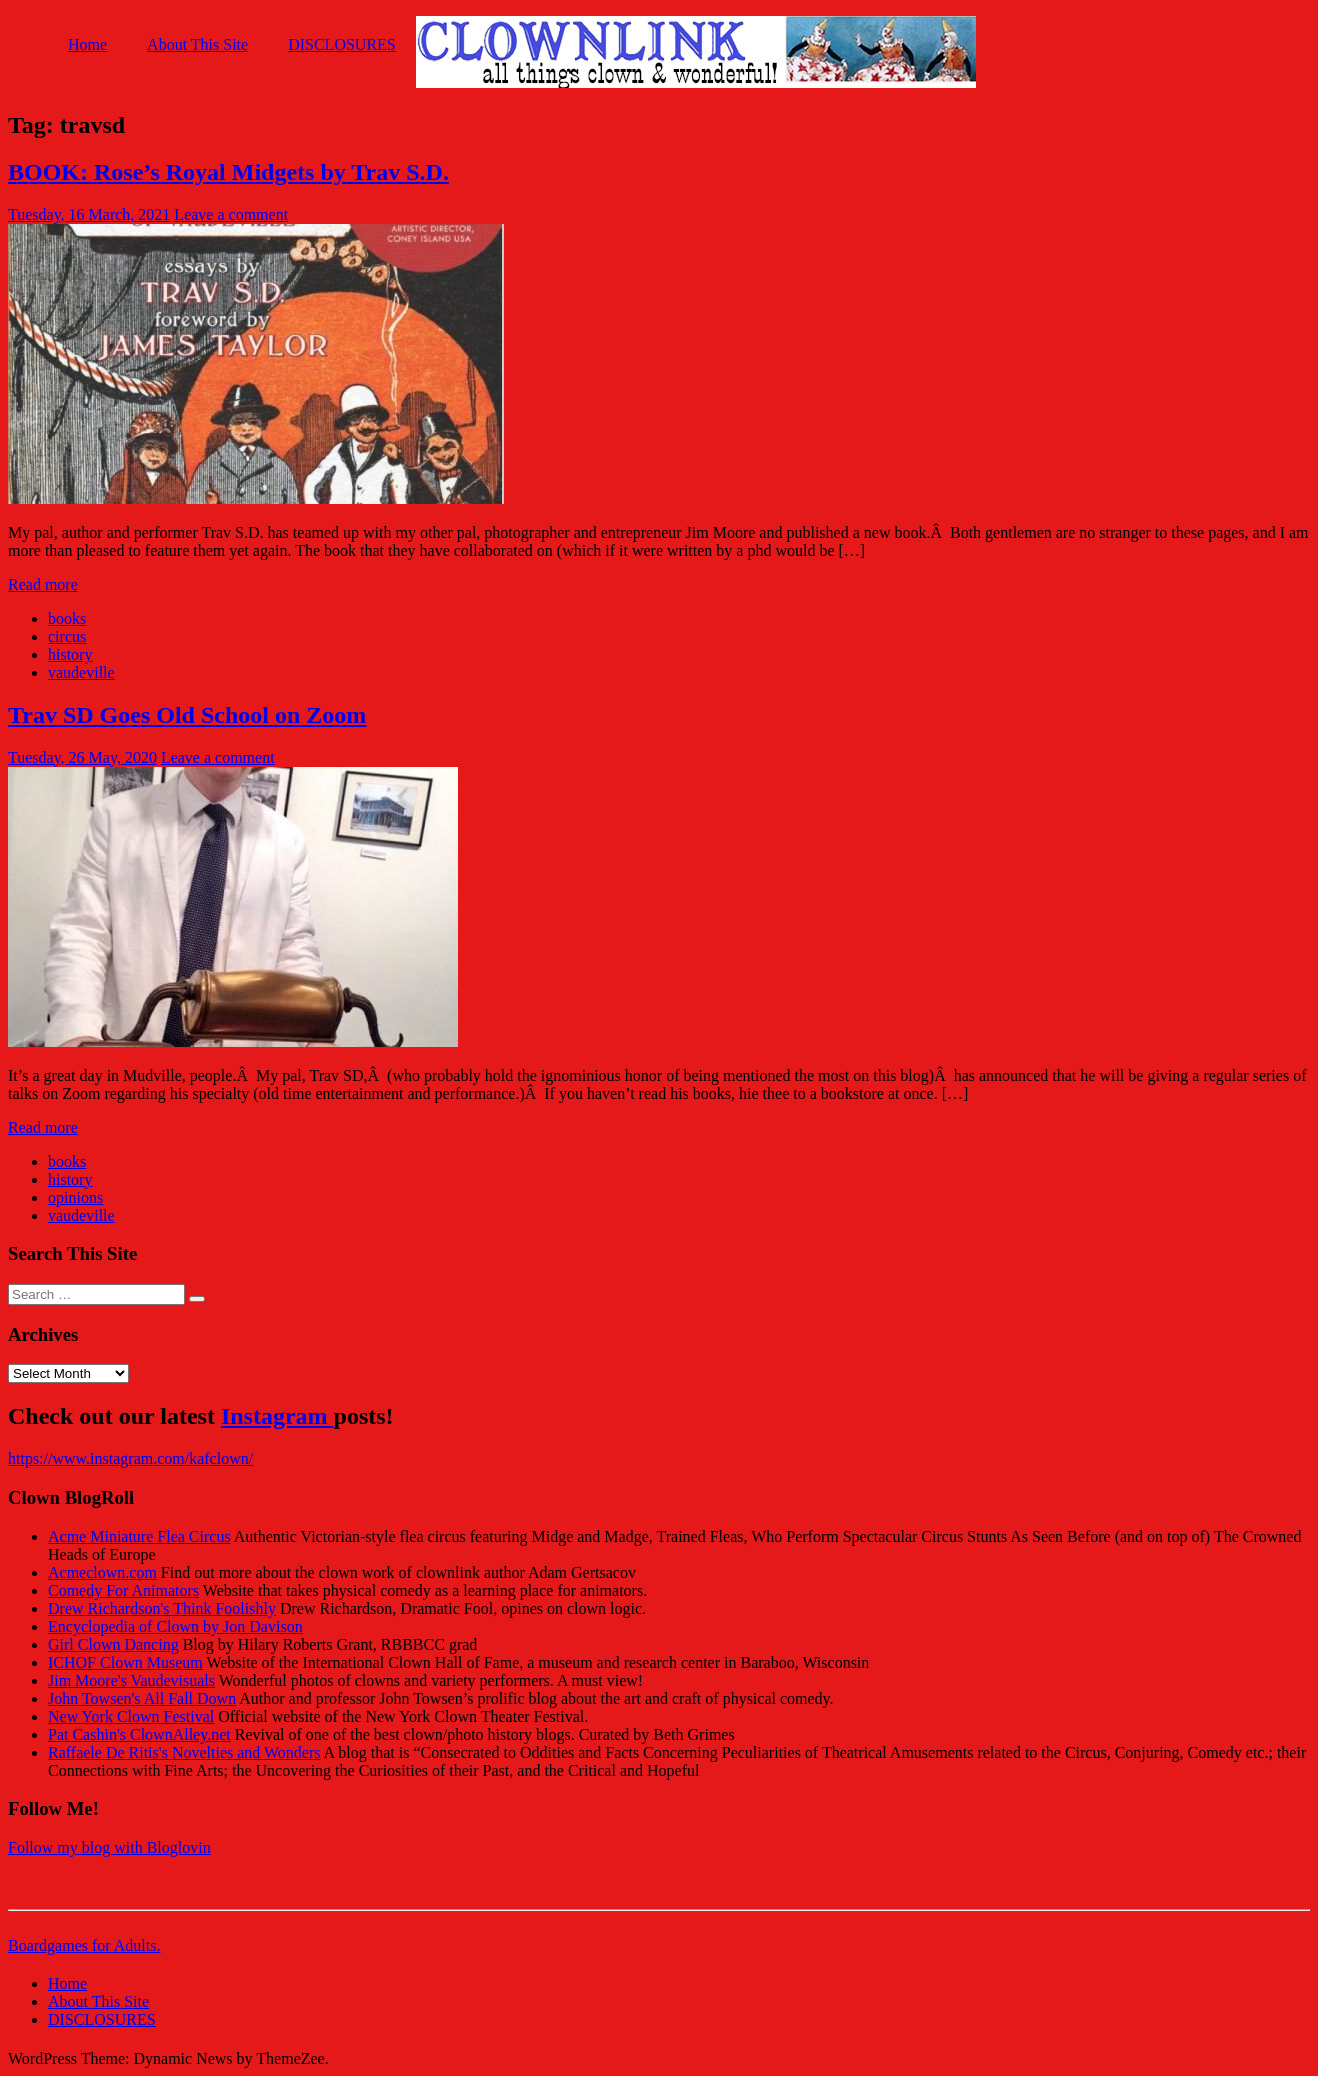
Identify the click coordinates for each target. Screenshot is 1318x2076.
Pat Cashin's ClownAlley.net (139, 1734)
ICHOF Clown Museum (125, 1662)
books (67, 618)
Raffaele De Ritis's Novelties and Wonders (184, 1752)
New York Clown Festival (131, 1716)
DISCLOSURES (342, 44)
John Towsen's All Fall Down (142, 1698)
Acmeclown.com (102, 1572)
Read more (43, 584)
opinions (75, 1197)
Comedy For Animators (123, 1590)
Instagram (277, 1416)
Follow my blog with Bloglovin (109, 1847)
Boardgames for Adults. (84, 1945)
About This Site (197, 44)
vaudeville (81, 672)
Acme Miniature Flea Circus (139, 1536)
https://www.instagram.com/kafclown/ (130, 1458)
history (70, 654)
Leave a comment (231, 214)
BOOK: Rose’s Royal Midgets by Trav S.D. (228, 172)
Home (87, 44)
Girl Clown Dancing (113, 1644)
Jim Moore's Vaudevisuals (131, 1680)
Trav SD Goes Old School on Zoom (187, 715)
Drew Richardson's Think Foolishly (162, 1608)
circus (67, 636)
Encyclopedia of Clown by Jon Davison (175, 1626)
